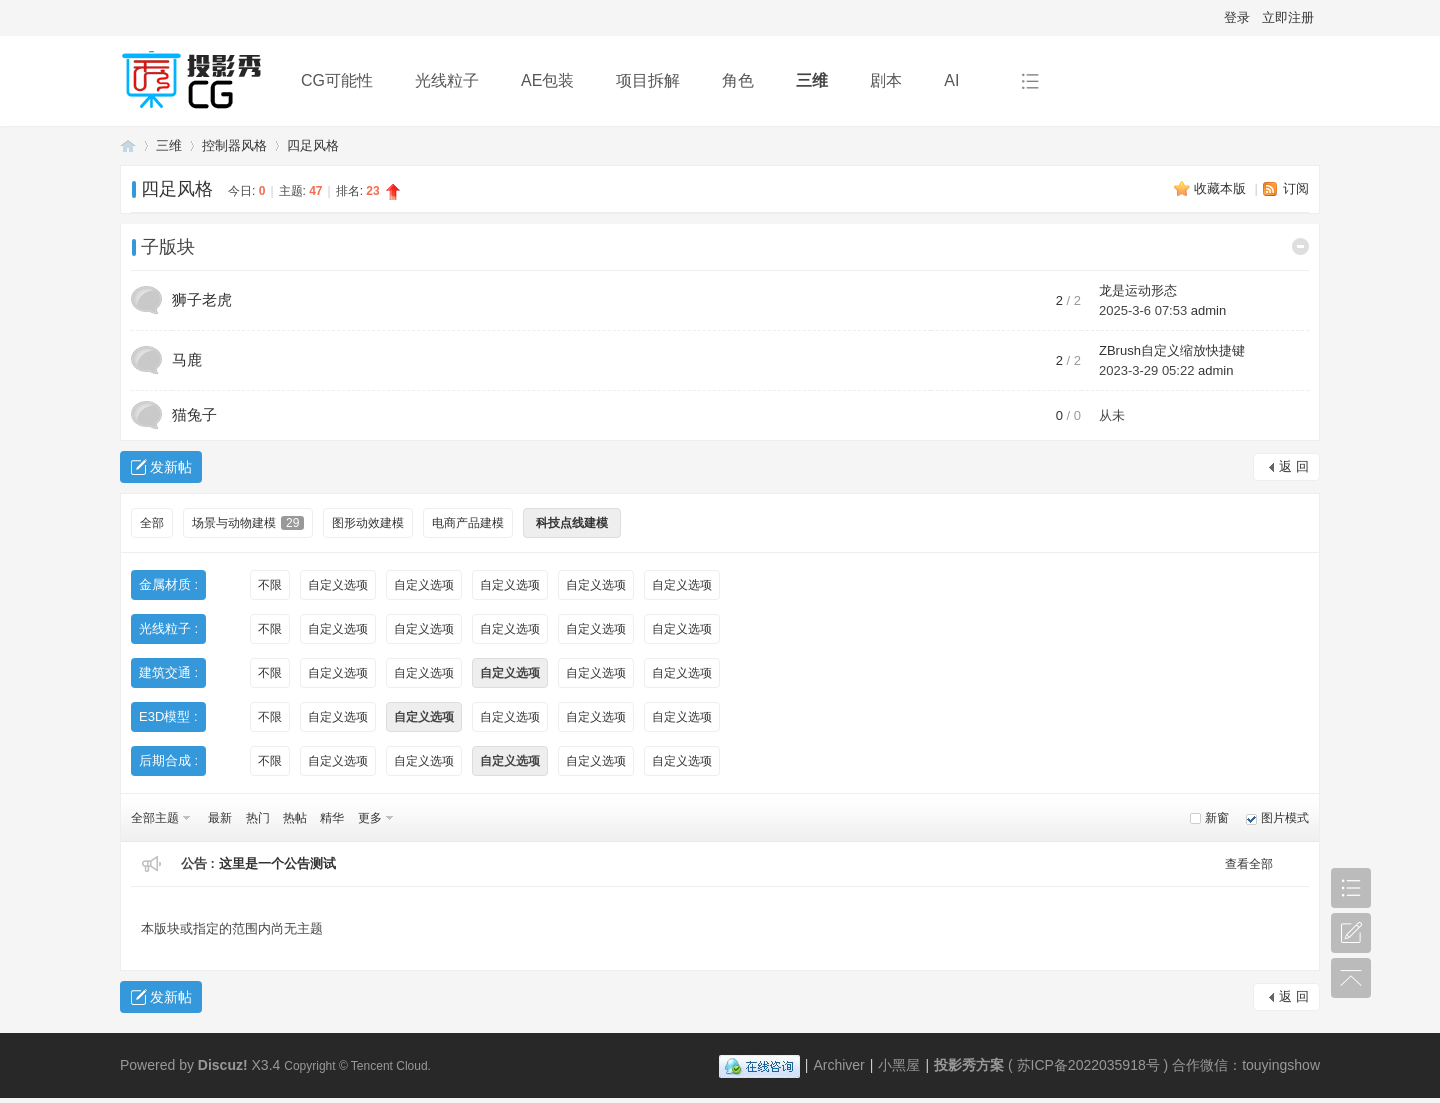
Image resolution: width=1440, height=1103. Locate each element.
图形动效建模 (368, 523)
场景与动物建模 (248, 523)
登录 (1237, 17)
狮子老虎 (202, 299)
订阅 (1296, 188)
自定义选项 (338, 585)
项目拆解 (648, 80)
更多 (370, 818)
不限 (270, 585)
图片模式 (1285, 818)
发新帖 (171, 467)
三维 (812, 80)
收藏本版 (1222, 188)
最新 (220, 818)
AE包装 (547, 80)
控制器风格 (234, 145)
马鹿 (187, 359)
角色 (738, 80)
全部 (152, 523)
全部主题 (155, 818)
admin (1208, 310)
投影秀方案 (128, 145)
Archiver (838, 1065)
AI (951, 80)
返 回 (1294, 466)
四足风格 (313, 145)
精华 (332, 818)
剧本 (886, 80)
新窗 (1217, 818)
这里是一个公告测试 (277, 863)
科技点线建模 (572, 523)
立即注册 (1288, 17)
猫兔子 (194, 414)
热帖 (295, 818)
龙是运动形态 (1138, 290)
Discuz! (223, 1065)
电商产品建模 (468, 523)
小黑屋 (899, 1065)
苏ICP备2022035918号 (1088, 1065)
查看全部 (1249, 864)
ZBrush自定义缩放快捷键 (1172, 350)
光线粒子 (447, 80)
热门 (258, 818)
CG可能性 (337, 80)
